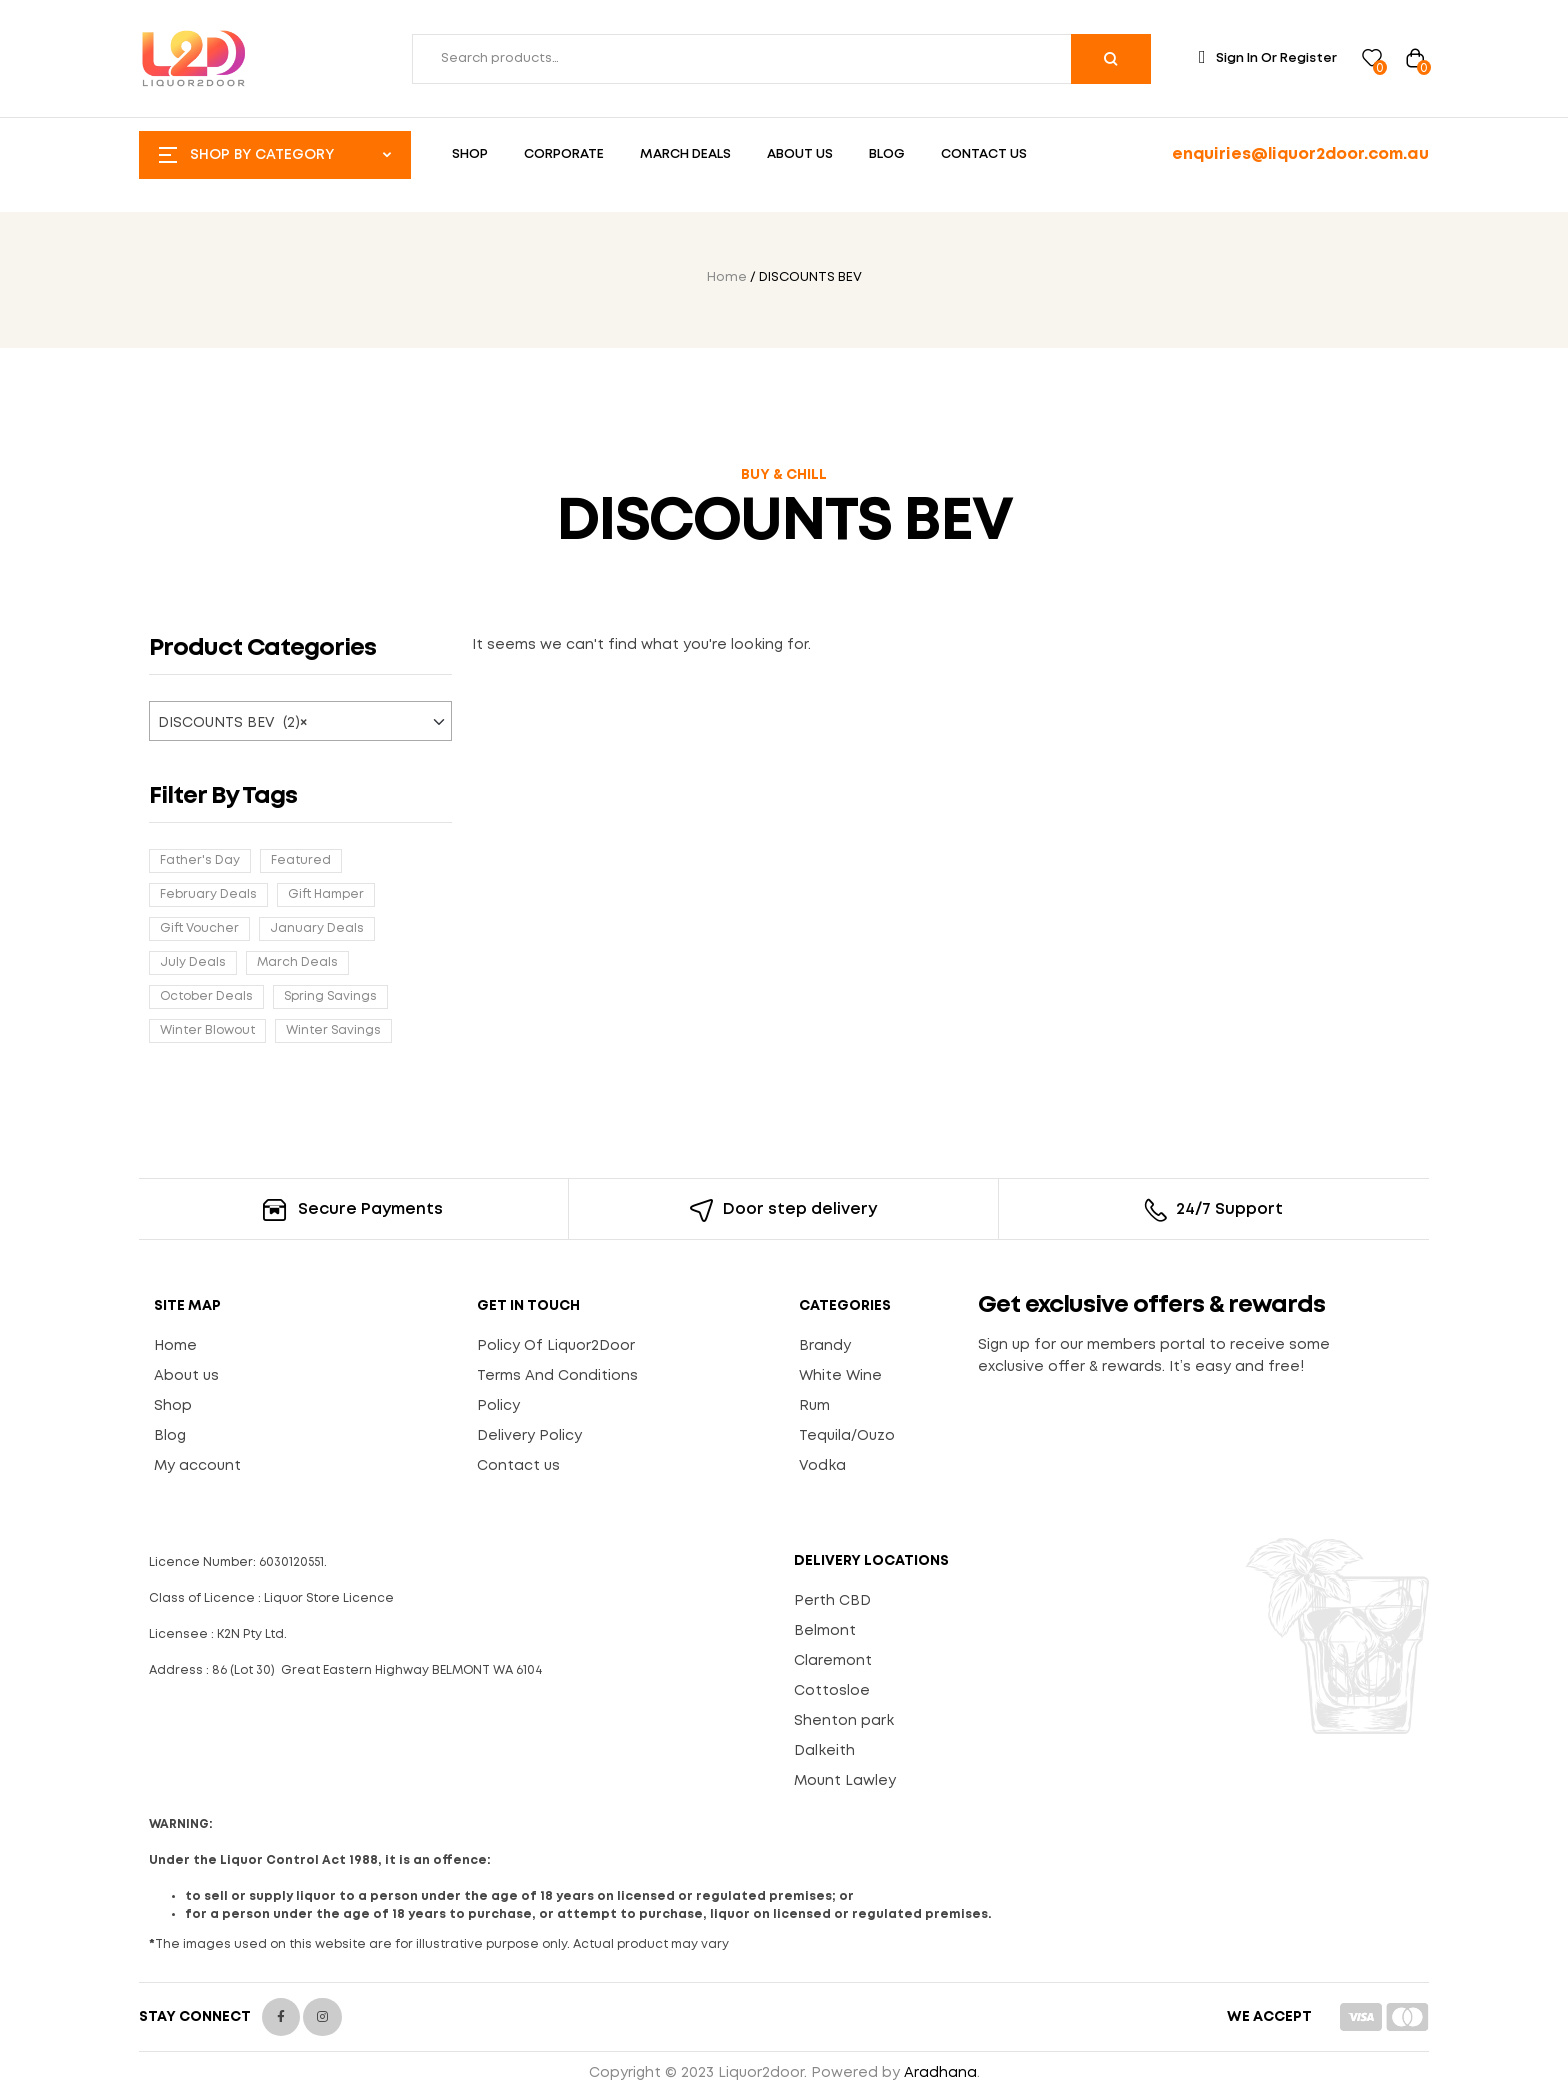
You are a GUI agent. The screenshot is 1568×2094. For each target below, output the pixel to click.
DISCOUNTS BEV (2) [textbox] (232, 723)
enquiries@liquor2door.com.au (1300, 154)
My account (197, 1466)
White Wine (840, 1376)
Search (1111, 59)
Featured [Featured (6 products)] (301, 860)
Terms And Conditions (557, 1376)
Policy (498, 1406)
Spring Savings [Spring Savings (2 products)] (330, 996)
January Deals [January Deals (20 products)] (317, 928)
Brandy (825, 1346)
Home (727, 277)
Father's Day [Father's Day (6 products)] (200, 860)
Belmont (825, 1631)
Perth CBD (832, 1601)
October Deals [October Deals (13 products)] (206, 996)
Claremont (833, 1661)
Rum (814, 1406)
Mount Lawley (845, 1781)
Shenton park (844, 1721)
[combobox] (300, 721)
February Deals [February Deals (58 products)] (208, 894)
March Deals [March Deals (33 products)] (297, 962)
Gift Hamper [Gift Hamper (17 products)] (326, 894)
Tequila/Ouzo (847, 1436)
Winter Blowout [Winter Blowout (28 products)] (207, 1030)
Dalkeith (824, 1751)
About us (186, 1376)
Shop (173, 1406)
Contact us (518, 1466)
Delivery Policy (529, 1436)
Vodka (822, 1466)
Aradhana (940, 2073)
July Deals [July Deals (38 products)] (193, 962)
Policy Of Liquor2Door (556, 1346)
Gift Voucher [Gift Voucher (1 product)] (199, 928)
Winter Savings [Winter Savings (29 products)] (333, 1030)
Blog (170, 1436)
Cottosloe (832, 1691)
